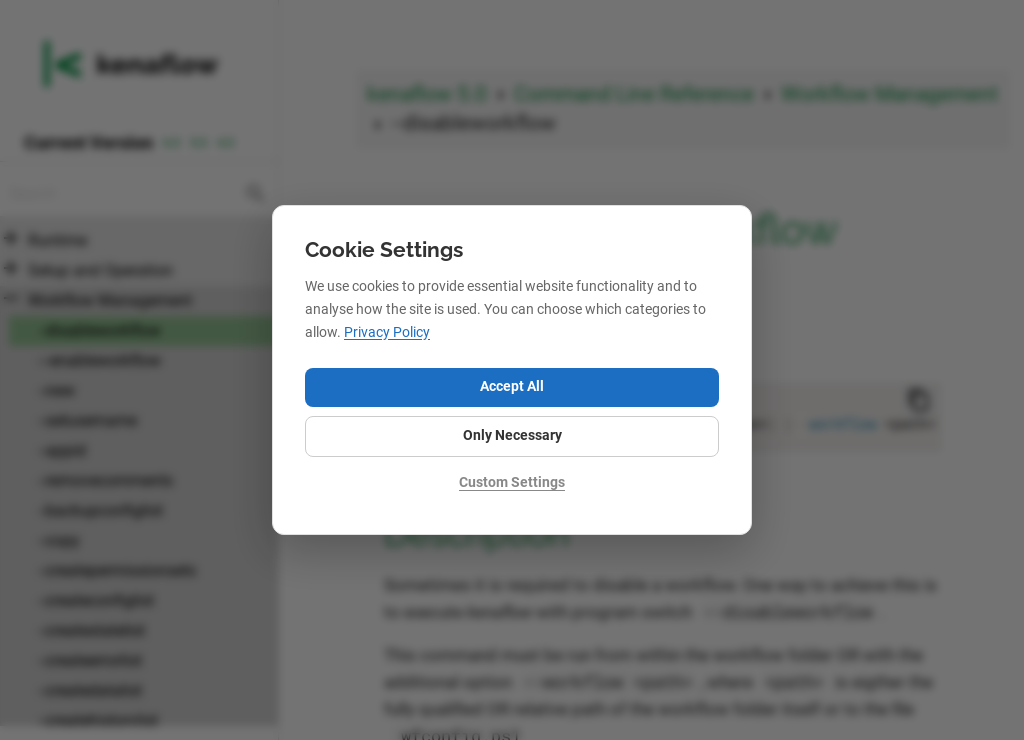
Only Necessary (512, 435)
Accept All (512, 386)
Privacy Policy (387, 332)
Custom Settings (512, 482)
